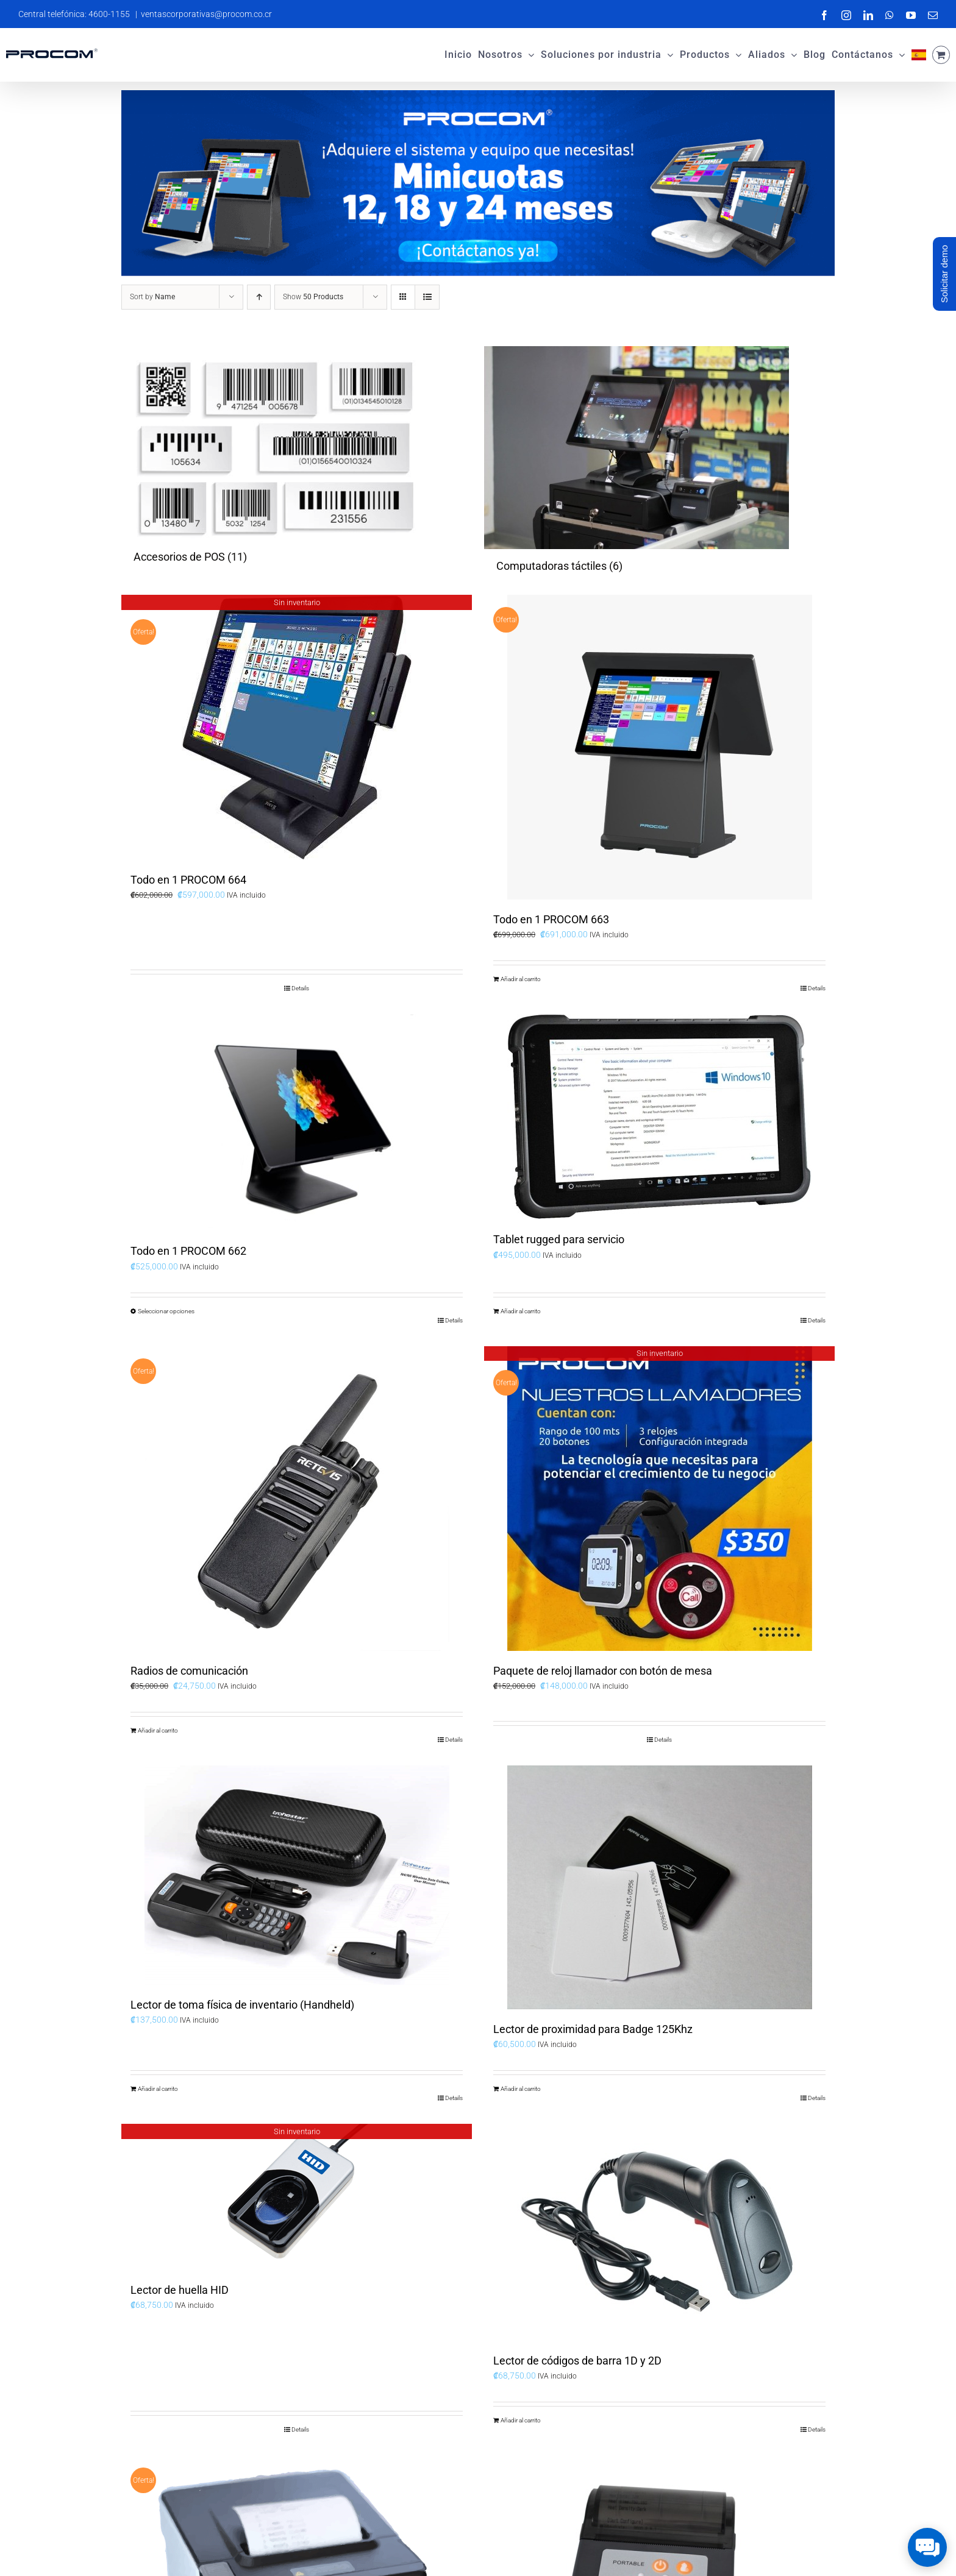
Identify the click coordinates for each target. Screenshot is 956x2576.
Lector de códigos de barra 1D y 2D (577, 2360)
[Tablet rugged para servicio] (659, 1116)
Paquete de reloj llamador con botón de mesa (602, 1670)
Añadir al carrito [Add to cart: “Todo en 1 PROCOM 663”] (521, 979)
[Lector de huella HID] (296, 2197)
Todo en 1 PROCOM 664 (188, 879)
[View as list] (427, 297)
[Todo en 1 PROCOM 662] (296, 1122)
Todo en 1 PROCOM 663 (551, 919)
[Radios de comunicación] (296, 1498)
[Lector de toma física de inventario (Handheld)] (296, 1875)
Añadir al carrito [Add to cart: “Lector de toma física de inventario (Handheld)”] (158, 2088)
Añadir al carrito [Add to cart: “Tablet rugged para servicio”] (521, 1311)
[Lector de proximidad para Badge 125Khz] (659, 1887)
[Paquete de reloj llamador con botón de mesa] (659, 1498)
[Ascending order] (259, 297)
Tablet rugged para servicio (558, 1239)
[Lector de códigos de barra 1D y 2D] (659, 2232)
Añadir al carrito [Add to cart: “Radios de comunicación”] (158, 1730)
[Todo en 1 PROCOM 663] (659, 747)
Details (300, 988)
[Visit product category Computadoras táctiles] (659, 464)
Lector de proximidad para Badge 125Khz (593, 2029)
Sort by (152, 297)
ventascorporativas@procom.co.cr (206, 14)
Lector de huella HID (179, 2289)
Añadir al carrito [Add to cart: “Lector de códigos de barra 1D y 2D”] (521, 2420)
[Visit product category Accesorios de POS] (296, 460)
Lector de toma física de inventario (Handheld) (242, 2004)
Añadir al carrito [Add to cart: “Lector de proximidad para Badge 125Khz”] (521, 2088)
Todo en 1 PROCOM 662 (188, 1250)
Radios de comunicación (189, 1670)
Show (313, 297)
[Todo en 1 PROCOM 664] (296, 727)
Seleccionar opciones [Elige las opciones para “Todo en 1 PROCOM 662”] (166, 1311)
